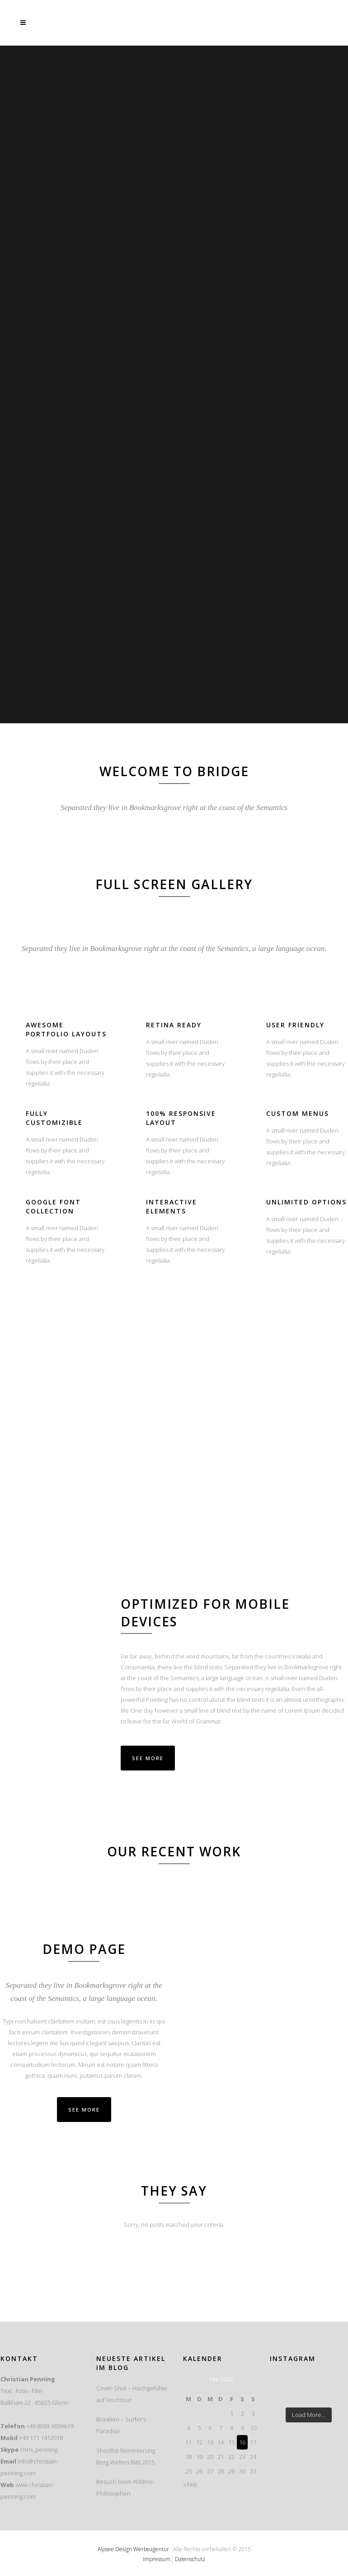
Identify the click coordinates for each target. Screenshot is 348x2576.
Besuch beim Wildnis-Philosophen (125, 2487)
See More (148, 1758)
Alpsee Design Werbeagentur (133, 2549)
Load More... (308, 2415)
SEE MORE (84, 2109)
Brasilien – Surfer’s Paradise (121, 2425)
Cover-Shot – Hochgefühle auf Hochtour (131, 2394)
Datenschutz (190, 2559)
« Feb (190, 2484)
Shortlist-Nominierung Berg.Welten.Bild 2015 (125, 2456)
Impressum (156, 2559)
